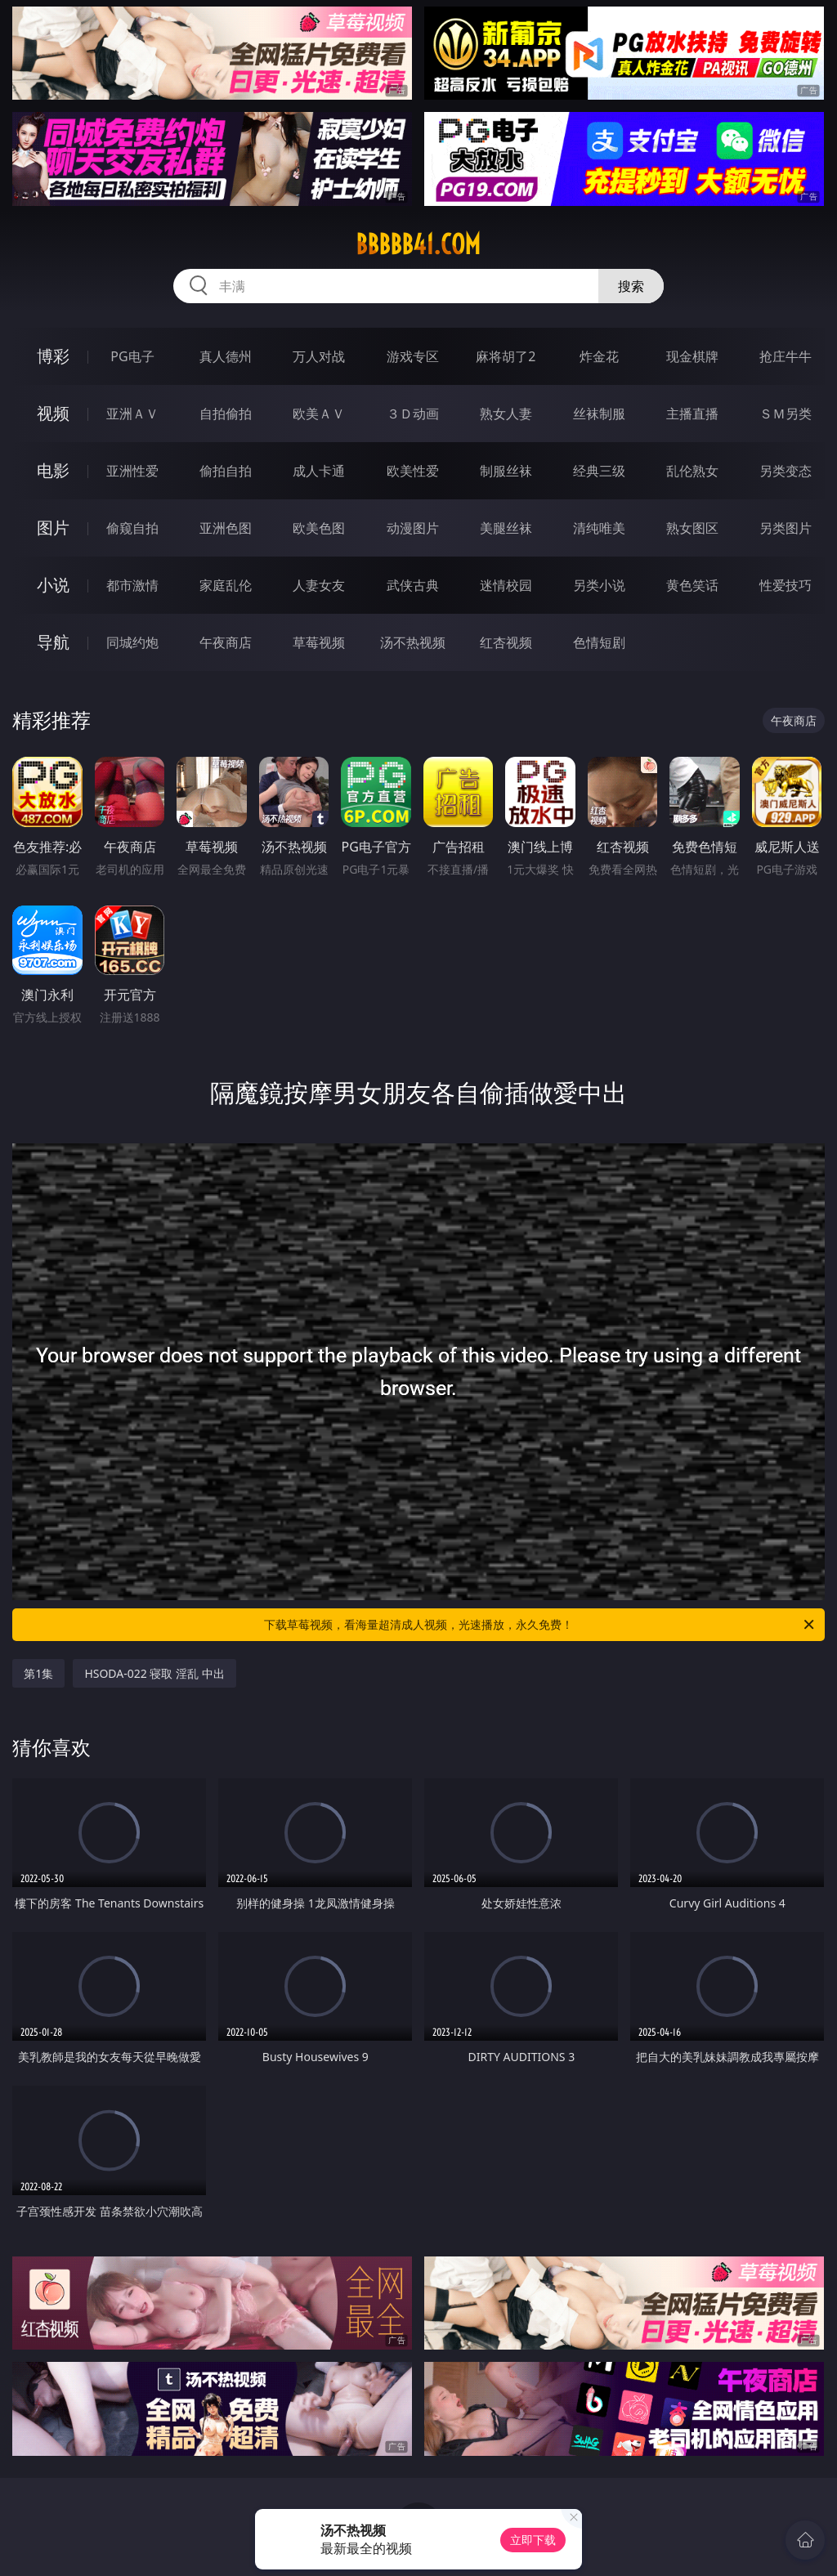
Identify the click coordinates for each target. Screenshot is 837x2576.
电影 (53, 470)
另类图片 (785, 528)
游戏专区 (413, 356)
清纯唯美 (599, 528)
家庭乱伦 (225, 585)
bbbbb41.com (418, 244)
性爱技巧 (785, 585)
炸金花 (599, 356)
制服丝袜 (506, 471)
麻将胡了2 (505, 356)
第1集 (38, 1673)
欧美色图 (319, 528)
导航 (53, 642)
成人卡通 (319, 471)
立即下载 (533, 2539)
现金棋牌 (692, 356)
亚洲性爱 (132, 471)
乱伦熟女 (692, 471)
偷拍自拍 (225, 471)
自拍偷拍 (225, 414)
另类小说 (599, 585)
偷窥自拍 (132, 528)
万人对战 (319, 356)
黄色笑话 (692, 585)
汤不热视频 (412, 642)
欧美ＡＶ (319, 414)
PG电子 (132, 356)
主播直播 (692, 414)
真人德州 (225, 356)
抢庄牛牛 (785, 356)
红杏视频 (506, 642)
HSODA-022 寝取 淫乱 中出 (154, 1673)
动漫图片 (413, 528)
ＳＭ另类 (785, 414)
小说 (53, 585)
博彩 (53, 356)
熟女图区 (692, 528)
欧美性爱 (413, 471)
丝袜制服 (599, 414)
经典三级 (599, 471)
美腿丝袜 (506, 528)
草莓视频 (319, 642)
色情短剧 (599, 642)
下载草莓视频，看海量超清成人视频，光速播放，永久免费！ (540, 1625)
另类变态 (785, 471)
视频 (53, 413)
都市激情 (132, 585)
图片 (53, 528)
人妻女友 (319, 585)
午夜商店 (225, 642)
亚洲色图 (225, 528)
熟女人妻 (506, 414)
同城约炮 (132, 642)
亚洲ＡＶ (132, 414)
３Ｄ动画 (413, 414)
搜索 (631, 286)
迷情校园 (506, 585)
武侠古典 (413, 585)
